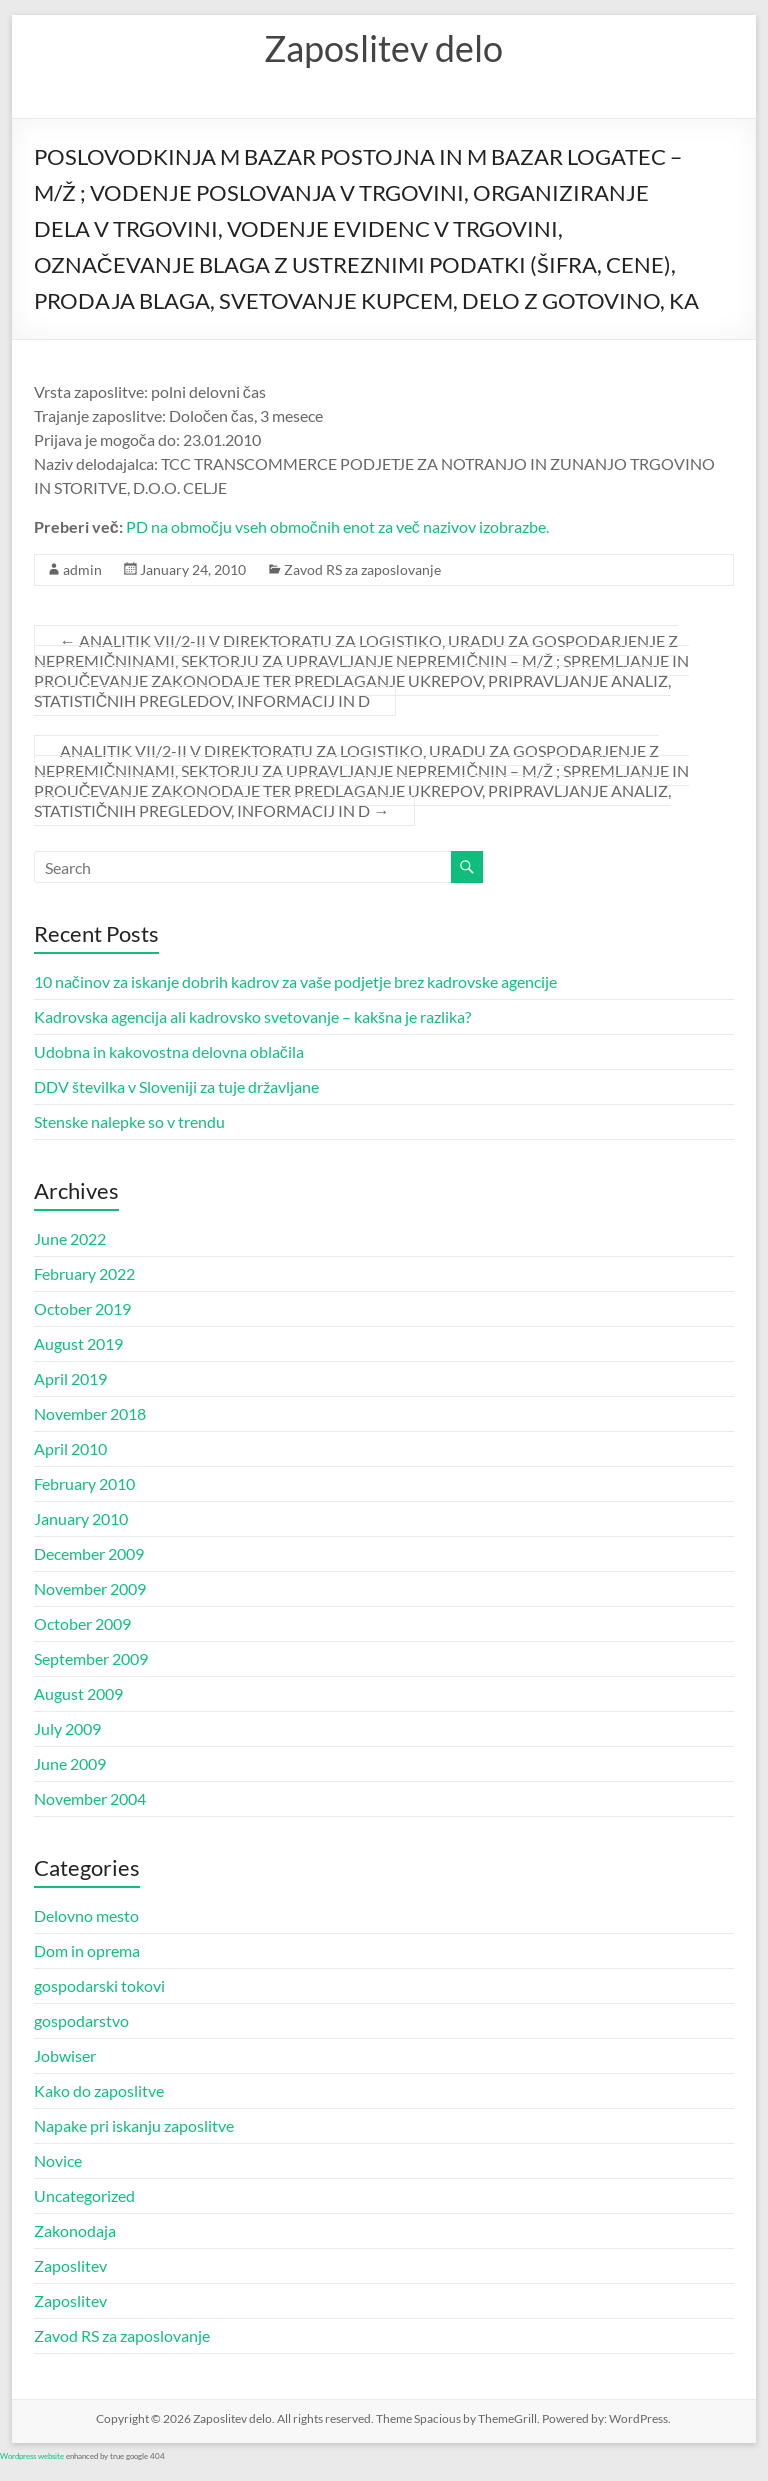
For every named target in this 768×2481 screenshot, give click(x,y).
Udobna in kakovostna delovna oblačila (169, 1051)
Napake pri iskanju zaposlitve (134, 2125)
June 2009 (70, 1763)
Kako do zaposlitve (99, 2090)
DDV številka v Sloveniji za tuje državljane (176, 1086)
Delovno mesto (86, 1915)
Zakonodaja (75, 2230)
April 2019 (70, 1378)
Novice (58, 2160)
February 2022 (84, 1273)
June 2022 (70, 1238)
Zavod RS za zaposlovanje (362, 569)
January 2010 (81, 1518)
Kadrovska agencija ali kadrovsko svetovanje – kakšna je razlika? (252, 1016)
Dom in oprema (87, 1950)
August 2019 (78, 1343)
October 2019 (82, 1308)
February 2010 (84, 1483)
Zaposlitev (70, 2265)
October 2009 (82, 1623)
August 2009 (78, 1693)
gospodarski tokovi (99, 1985)
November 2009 (90, 1588)
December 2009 (89, 1553)
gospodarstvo (81, 2020)
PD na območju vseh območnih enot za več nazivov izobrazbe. (337, 526)
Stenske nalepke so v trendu (129, 1121)
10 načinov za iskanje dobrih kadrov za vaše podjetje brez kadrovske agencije (295, 981)
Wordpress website (32, 2456)
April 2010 (70, 1448)
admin (82, 569)
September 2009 (91, 1658)
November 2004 (90, 1798)
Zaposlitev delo (383, 48)
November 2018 (90, 1413)
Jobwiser (65, 2055)
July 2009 (67, 1728)
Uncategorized (84, 2195)
